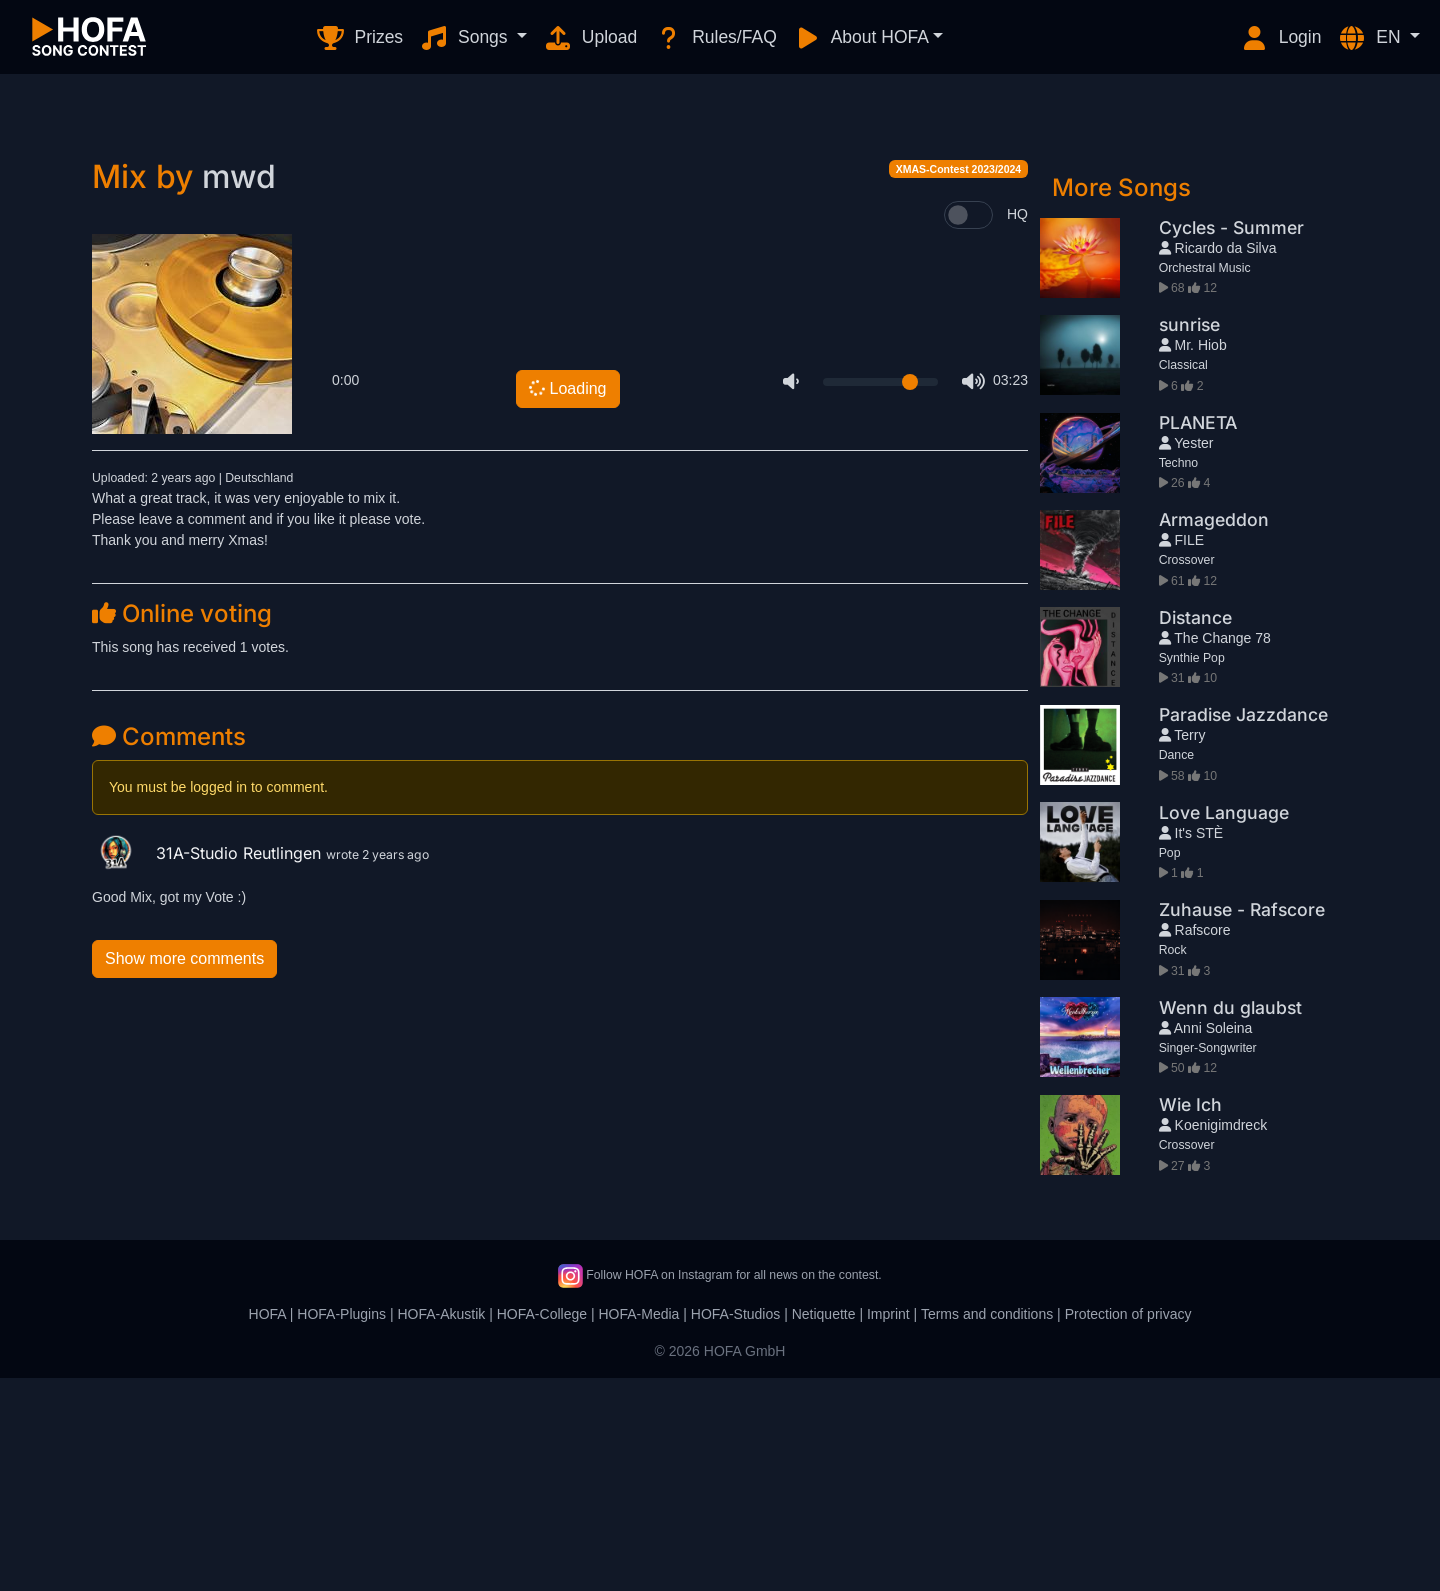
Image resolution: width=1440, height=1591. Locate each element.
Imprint (888, 1527)
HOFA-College (542, 1527)
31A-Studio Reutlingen (209, 1066)
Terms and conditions (987, 1527)
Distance (1195, 830)
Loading (566, 601)
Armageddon (1214, 732)
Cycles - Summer (1231, 440)
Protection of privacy (1128, 1527)
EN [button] (1371, 38)
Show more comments (184, 1171)
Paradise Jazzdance (1243, 927)
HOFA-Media (638, 1527)
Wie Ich (1190, 1317)
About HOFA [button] (861, 38)
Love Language (1224, 1025)
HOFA (267, 1527)
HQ (1017, 427)
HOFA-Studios (735, 1527)
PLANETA (1198, 635)
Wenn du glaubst (1230, 1220)
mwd (239, 389)
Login (1281, 38)
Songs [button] (465, 38)
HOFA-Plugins (341, 1527)
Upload (590, 38)
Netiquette (824, 1527)
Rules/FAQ (714, 38)
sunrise (1189, 537)
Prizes (359, 38)
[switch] (968, 428)
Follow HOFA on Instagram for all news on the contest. (719, 1488)
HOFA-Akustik (441, 1527)
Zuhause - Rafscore (1242, 1122)
